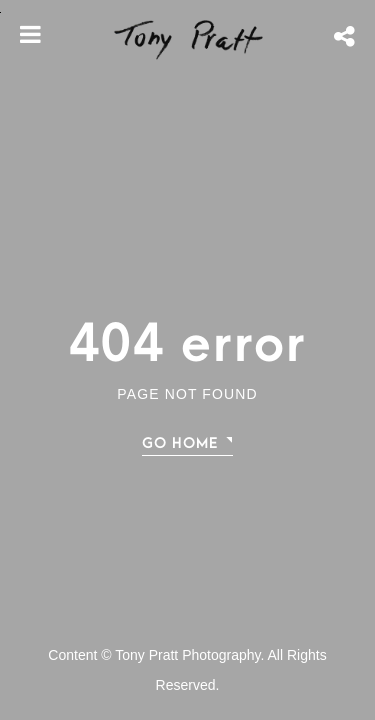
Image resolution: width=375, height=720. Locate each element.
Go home (180, 443)
